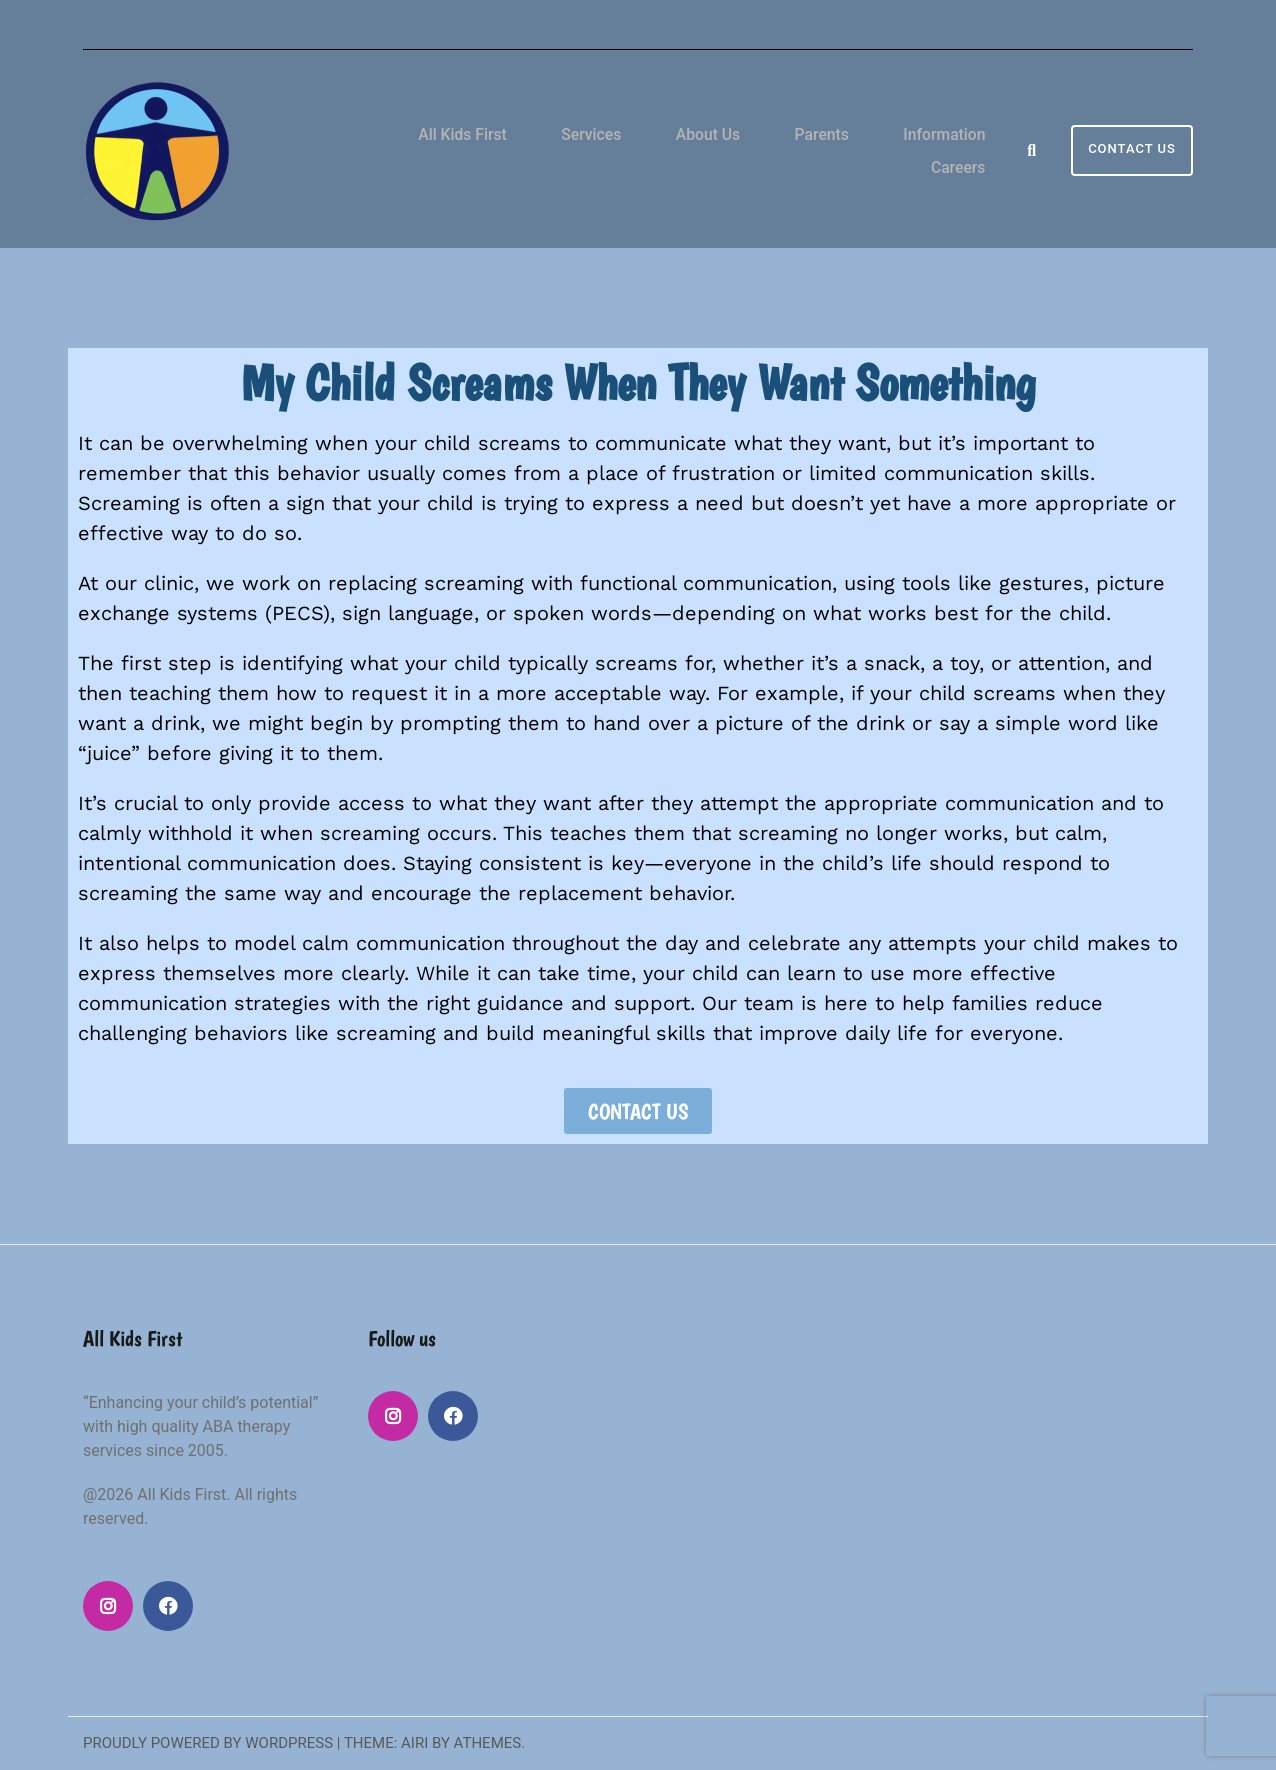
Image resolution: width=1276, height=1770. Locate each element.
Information (860, 148)
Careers (967, 148)
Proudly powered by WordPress (208, 1743)
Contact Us (1132, 148)
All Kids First (443, 148)
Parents (753, 148)
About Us (656, 148)
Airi (414, 1743)
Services (555, 148)
